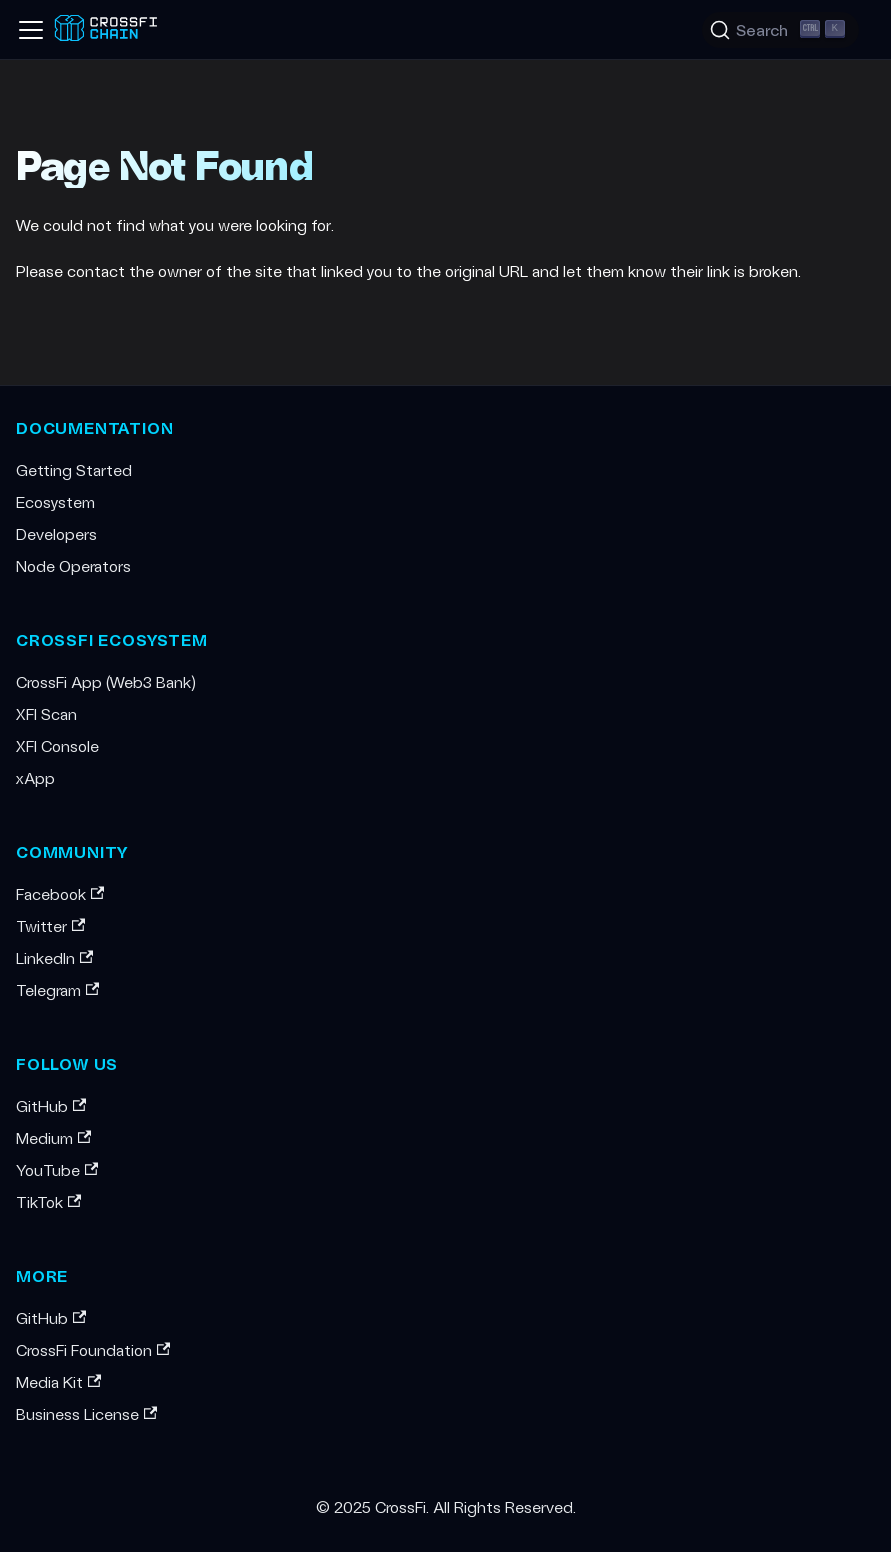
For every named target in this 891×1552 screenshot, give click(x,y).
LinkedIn (54, 957)
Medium (53, 1137)
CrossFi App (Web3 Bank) (106, 681)
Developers (56, 533)
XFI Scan (46, 713)
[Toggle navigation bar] (31, 30)
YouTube (57, 1169)
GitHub (51, 1105)
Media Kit (58, 1381)
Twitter (50, 925)
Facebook (60, 893)
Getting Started (74, 469)
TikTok (48, 1201)
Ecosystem (55, 501)
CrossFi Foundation (93, 1349)
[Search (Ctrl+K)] (780, 30)
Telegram (57, 989)
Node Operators (73, 565)
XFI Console (57, 745)
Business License (86, 1413)
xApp (35, 777)
